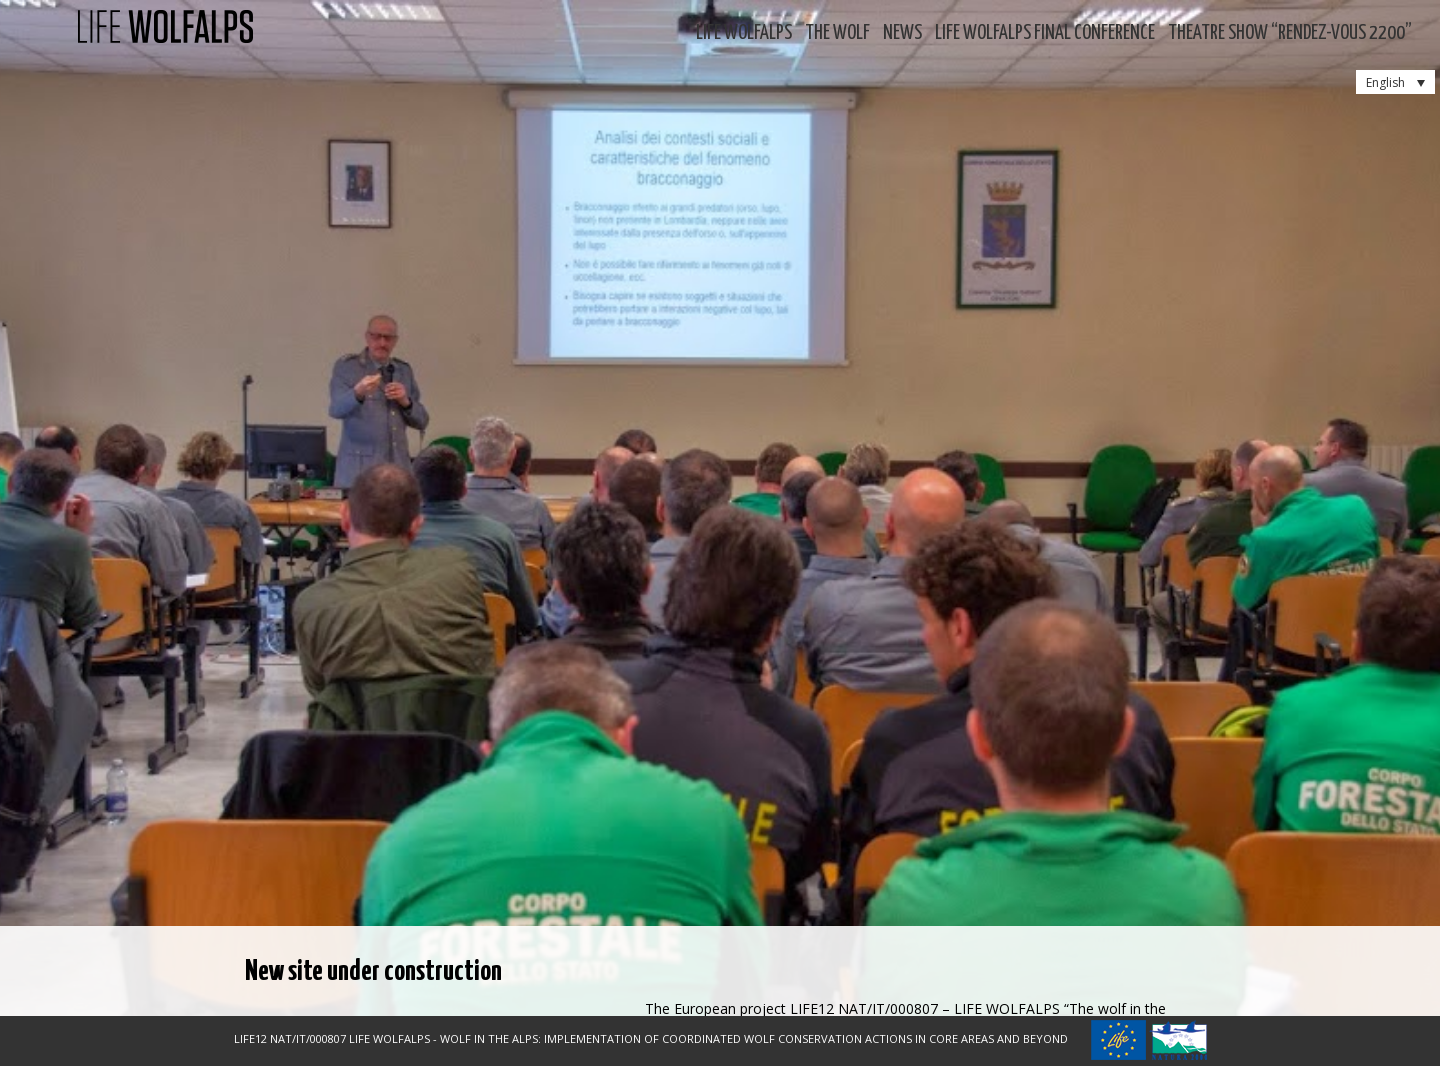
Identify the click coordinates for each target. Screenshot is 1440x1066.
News (902, 33)
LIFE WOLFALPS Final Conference (1045, 33)
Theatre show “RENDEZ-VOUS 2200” (1290, 33)
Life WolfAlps (744, 33)
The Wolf (837, 33)
